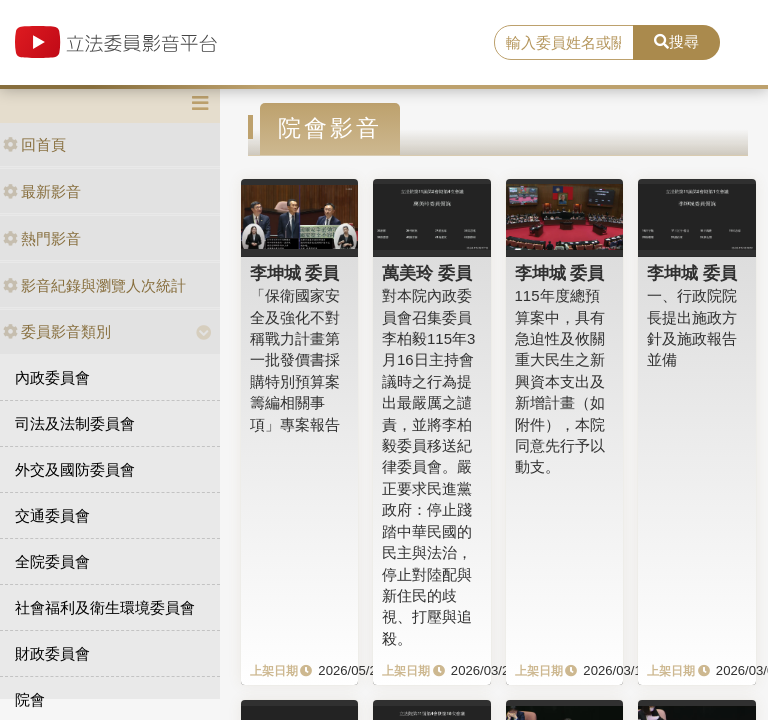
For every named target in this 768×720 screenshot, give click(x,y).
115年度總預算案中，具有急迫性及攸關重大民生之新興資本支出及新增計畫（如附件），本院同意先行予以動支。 (560, 381)
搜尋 (676, 41)
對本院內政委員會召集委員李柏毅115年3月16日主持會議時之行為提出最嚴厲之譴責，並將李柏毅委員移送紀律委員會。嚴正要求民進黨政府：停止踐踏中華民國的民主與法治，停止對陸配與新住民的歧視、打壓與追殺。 (428, 467)
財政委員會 (52, 653)
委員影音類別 (57, 331)
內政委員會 (52, 377)
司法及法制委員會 (75, 423)
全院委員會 (52, 561)
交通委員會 (52, 515)
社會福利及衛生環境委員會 (105, 607)
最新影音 (42, 191)
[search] (564, 43)
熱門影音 (42, 238)
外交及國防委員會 (75, 469)
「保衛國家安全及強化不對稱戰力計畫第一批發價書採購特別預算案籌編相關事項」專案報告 (295, 360)
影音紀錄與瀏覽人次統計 (94, 285)
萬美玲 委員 (427, 273)
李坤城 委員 (295, 273)
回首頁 (34, 144)
